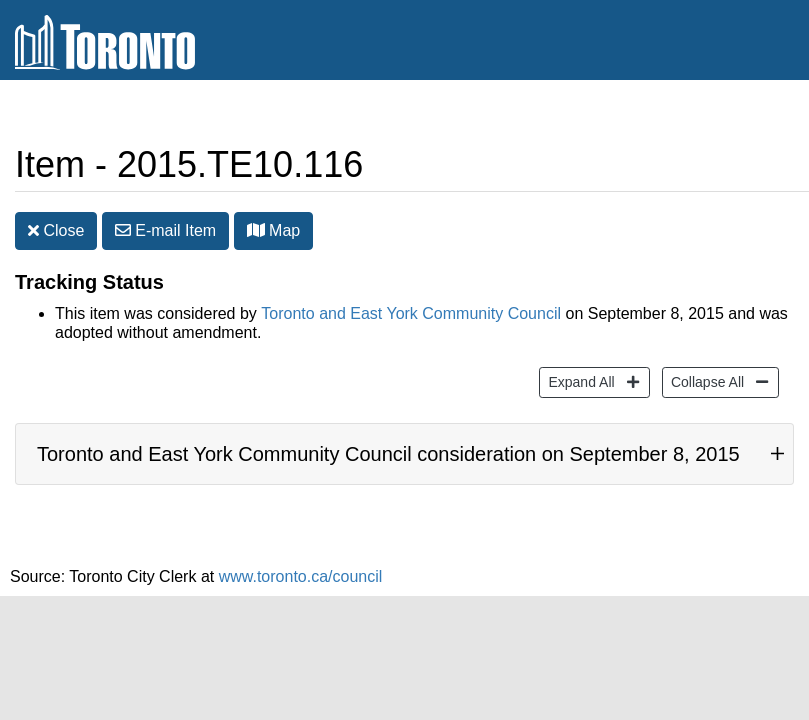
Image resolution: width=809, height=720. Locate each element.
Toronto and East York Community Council (411, 313)
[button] (256, 230)
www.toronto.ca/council (301, 576)
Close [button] (56, 230)
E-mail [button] (165, 230)
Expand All (578, 380)
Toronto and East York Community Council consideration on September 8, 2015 (388, 454)
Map (274, 230)
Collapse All (705, 380)
